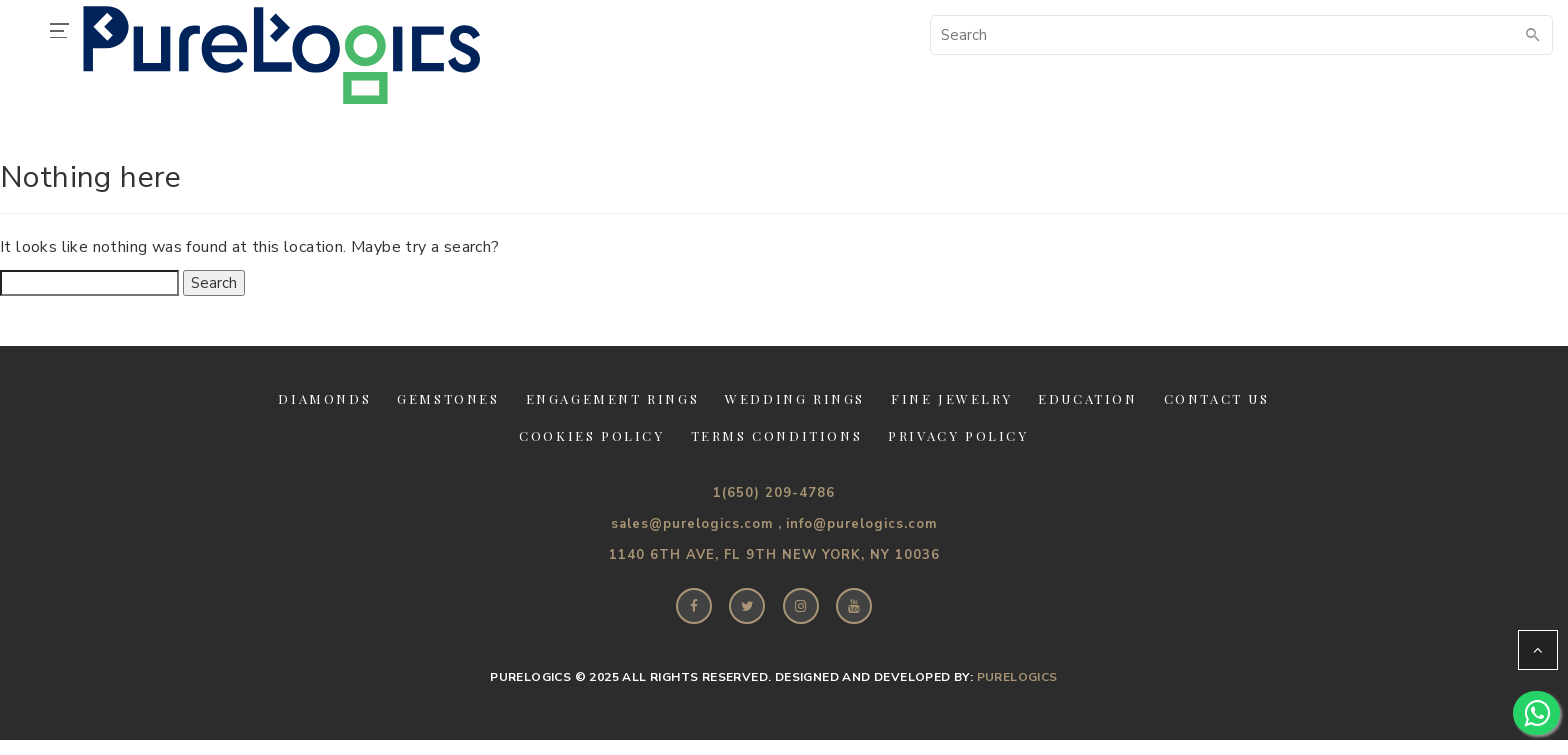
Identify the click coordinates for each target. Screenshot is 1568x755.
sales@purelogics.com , (696, 524)
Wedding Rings (795, 398)
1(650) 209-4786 (774, 493)
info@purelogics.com (861, 524)
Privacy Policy (958, 435)
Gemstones (448, 398)
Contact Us (1217, 398)
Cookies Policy (591, 435)
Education (1087, 398)
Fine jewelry (951, 398)
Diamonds (324, 398)
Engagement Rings (613, 398)
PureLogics (1017, 677)
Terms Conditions (777, 435)
